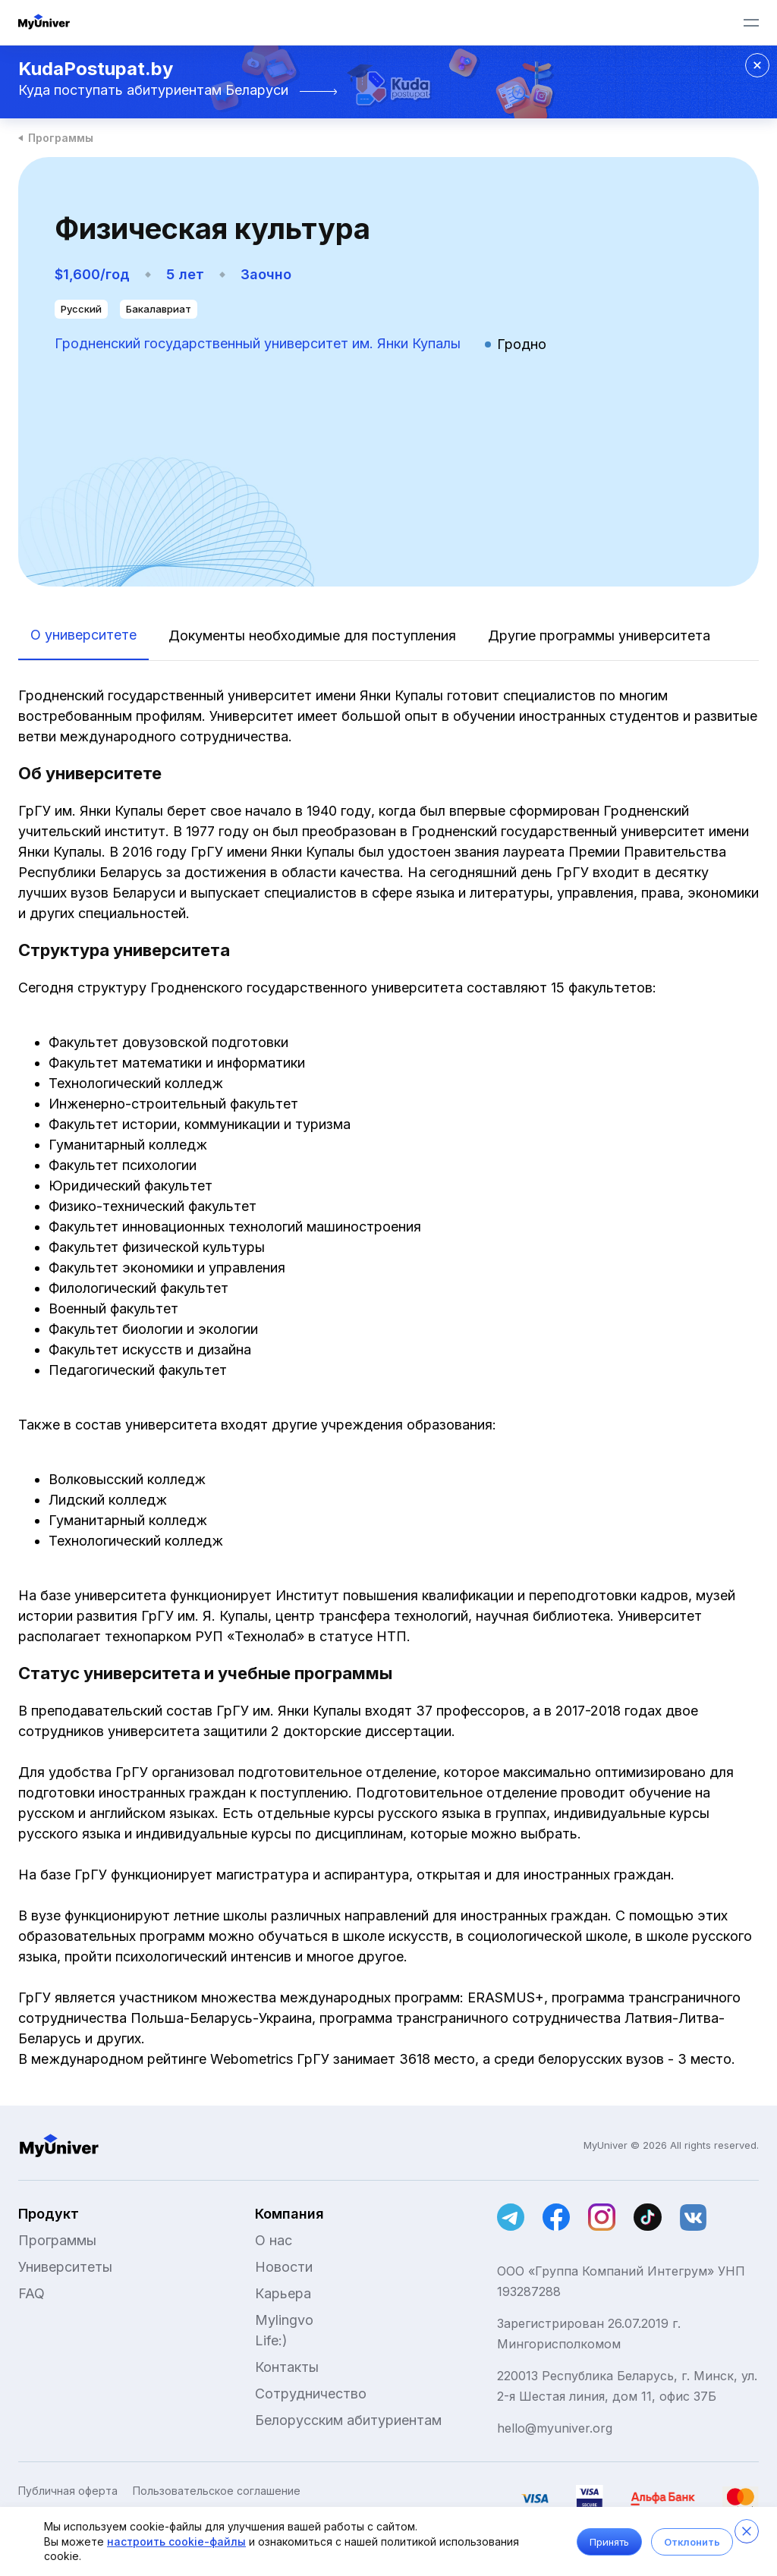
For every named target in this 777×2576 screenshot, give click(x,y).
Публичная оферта (68, 2491)
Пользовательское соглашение (216, 2491)
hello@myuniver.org (554, 2428)
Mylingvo (284, 2320)
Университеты (65, 2267)
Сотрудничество (310, 2393)
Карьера (283, 2293)
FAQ (31, 2293)
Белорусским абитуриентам (348, 2420)
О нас (273, 2240)
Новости (284, 2267)
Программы (60, 137)
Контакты (287, 2367)
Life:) (271, 2340)
